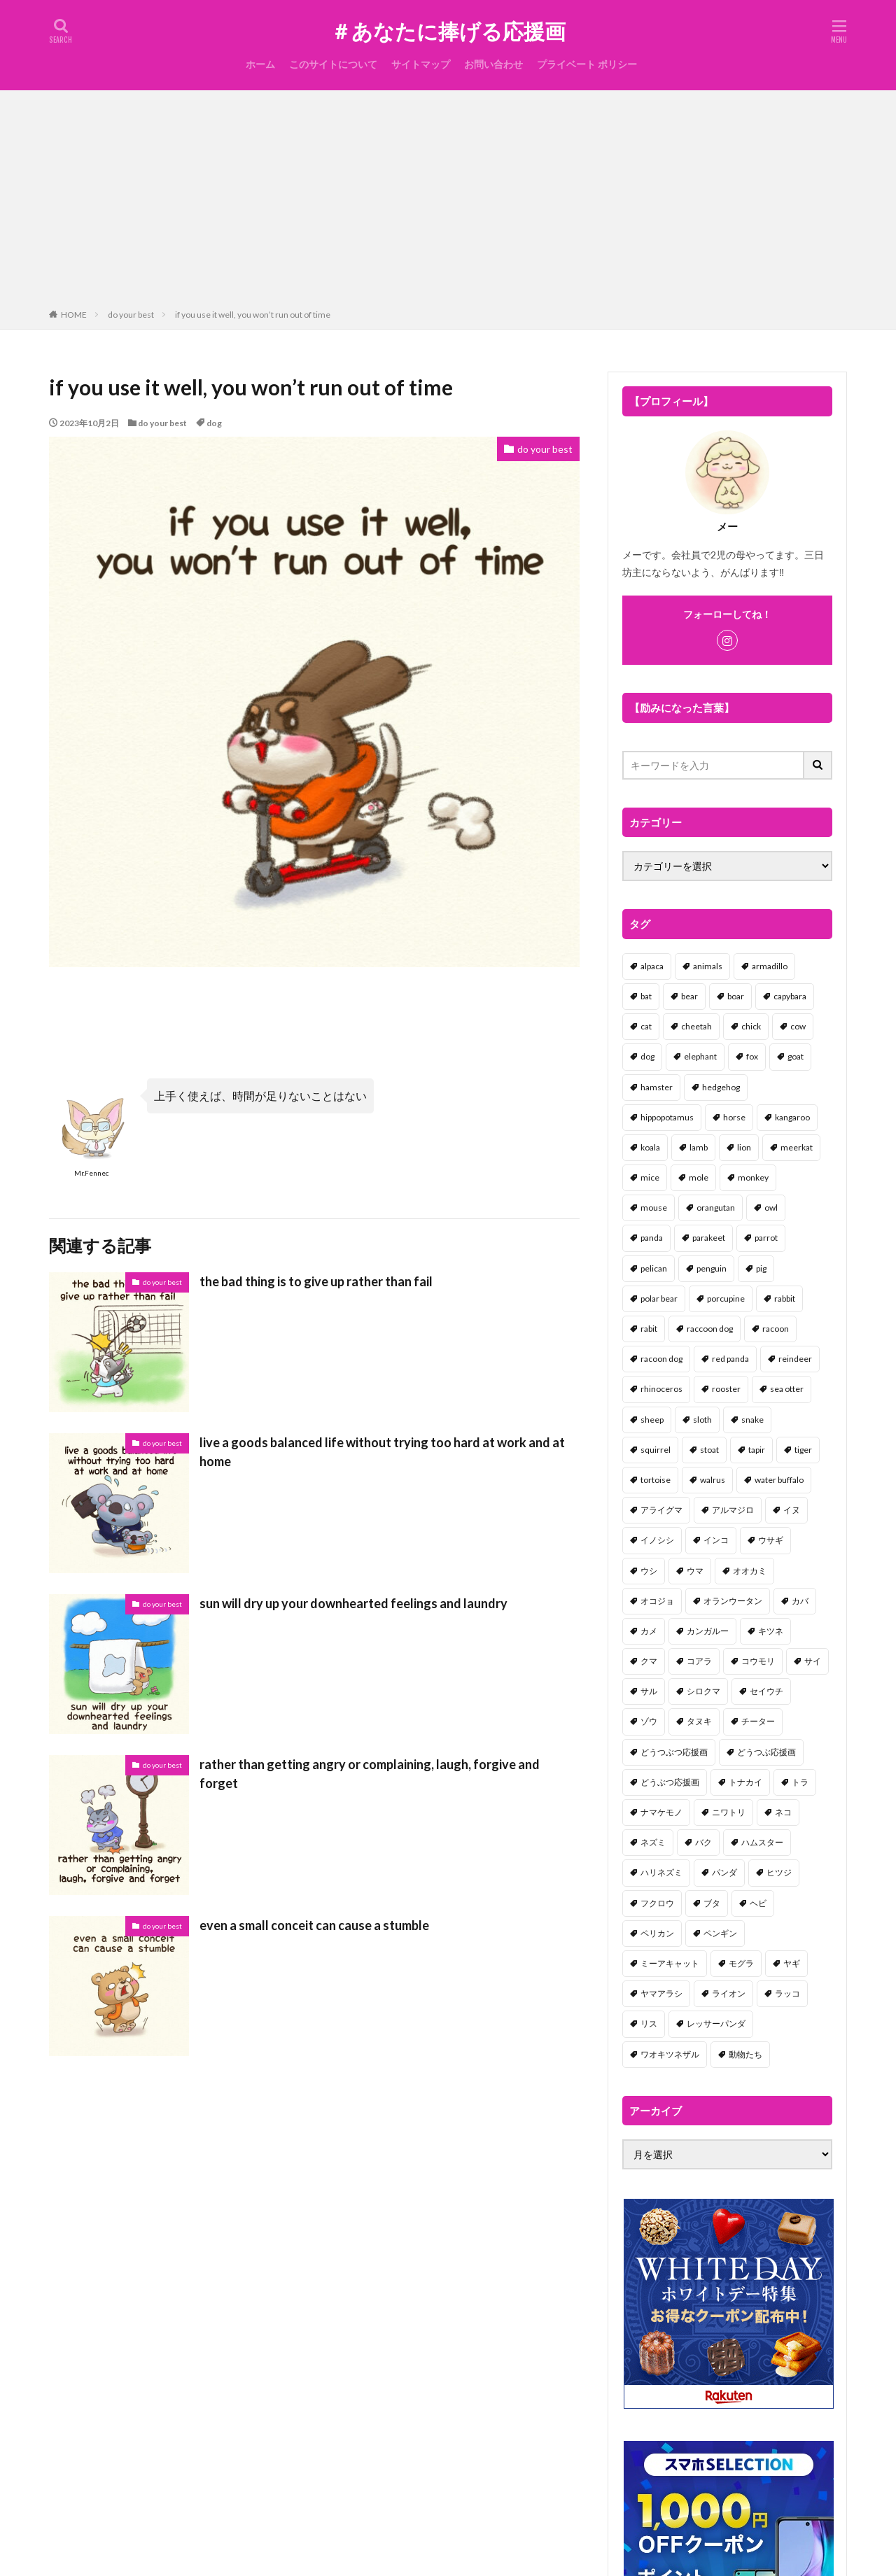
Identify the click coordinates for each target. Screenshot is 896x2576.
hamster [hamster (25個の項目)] (656, 1087)
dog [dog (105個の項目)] (647, 1056)
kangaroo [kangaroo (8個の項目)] (792, 1117)
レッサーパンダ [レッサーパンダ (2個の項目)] (716, 2023)
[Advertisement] (448, 202)
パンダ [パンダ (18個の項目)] (724, 1872)
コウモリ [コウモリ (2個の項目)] (758, 1661)
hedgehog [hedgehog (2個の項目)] (721, 1087)
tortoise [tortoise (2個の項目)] (655, 1479)
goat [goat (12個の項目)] (796, 1056)
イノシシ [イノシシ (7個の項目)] (657, 1540)
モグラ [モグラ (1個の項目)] (741, 1963)
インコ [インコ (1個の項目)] (716, 1540)
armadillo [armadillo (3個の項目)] (770, 966)
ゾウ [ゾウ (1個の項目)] (648, 1721)
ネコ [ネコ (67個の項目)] (783, 1812)
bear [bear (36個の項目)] (689, 996)
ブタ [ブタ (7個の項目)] (712, 1903)
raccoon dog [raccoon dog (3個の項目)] (710, 1328)
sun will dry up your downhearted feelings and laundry (353, 1603)
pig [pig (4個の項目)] (761, 1268)
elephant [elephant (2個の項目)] (700, 1056)
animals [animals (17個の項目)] (707, 966)
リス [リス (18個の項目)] (648, 2023)
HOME (74, 314)
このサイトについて (333, 64)
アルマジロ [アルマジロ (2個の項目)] (733, 1510)
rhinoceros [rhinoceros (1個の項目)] (661, 1389)
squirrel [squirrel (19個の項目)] (655, 1449)
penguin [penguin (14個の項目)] (711, 1268)
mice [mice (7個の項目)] (649, 1177)
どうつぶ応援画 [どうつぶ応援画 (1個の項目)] (766, 1752)
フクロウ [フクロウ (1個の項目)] (657, 1903)
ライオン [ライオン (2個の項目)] (729, 1993)
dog (214, 423)
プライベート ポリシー (587, 64)
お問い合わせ (493, 64)
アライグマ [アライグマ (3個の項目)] (661, 1510)
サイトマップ (420, 64)
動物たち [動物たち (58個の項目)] (745, 2054)
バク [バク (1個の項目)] (703, 1842)
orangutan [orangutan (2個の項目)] (715, 1207)
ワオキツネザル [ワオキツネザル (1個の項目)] (669, 2054)
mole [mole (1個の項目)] (698, 1177)
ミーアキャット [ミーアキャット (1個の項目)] (669, 1963)
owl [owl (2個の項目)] (771, 1207)
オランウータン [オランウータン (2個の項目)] (733, 1601)
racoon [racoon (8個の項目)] (775, 1328)
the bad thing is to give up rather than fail (316, 1281)
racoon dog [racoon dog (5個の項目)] (661, 1358)
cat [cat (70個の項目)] (646, 1026)
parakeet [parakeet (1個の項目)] (708, 1237)
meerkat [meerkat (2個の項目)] (796, 1147)
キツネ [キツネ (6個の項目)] (770, 1631)
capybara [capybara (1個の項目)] (790, 996)
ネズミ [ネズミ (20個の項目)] (653, 1842)
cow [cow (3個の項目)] (798, 1026)
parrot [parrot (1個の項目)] (766, 1237)
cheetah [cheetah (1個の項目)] (696, 1026)
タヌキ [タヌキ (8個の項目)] (699, 1721)
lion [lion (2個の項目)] (744, 1147)
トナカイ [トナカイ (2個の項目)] (745, 1782)
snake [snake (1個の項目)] (752, 1419)
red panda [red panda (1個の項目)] (730, 1358)
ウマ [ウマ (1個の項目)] (695, 1570)
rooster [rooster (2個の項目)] (726, 1389)
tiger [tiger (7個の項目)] (803, 1449)
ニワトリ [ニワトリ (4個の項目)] (729, 1812)
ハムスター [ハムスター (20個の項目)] (762, 1842)
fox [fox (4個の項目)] (752, 1056)
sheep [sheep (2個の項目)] (652, 1419)
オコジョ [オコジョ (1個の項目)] (657, 1601)
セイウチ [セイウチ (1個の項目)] (766, 1691)
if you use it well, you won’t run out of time (252, 314)
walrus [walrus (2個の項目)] (712, 1479)
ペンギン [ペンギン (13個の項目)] (720, 1933)
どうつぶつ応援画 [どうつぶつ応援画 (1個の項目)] (674, 1752)
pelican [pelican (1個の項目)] (653, 1268)
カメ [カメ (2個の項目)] (648, 1631)
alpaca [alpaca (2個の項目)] (652, 966)
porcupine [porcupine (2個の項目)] (726, 1298)
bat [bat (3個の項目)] (646, 996)
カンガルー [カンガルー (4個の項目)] (708, 1631)
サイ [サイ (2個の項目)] (812, 1661)
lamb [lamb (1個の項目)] (699, 1147)
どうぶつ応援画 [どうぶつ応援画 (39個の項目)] (669, 1782)
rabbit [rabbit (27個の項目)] (784, 1298)
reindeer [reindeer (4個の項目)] (795, 1358)
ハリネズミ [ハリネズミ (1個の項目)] (661, 1872)
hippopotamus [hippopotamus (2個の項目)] (667, 1117)
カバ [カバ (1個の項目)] (800, 1601)
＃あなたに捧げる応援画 (448, 31)
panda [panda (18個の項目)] (651, 1237)
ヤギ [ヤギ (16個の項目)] (791, 1963)
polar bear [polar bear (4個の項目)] (659, 1298)
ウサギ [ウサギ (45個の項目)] (770, 1540)
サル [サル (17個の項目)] (648, 1691)
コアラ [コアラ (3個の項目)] (699, 1661)
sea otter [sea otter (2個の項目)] (787, 1389)
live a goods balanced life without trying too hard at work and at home (382, 1452)
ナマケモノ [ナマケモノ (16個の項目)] (661, 1812)
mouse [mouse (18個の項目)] (653, 1207)
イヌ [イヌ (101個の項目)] (791, 1510)
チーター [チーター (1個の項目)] (758, 1721)
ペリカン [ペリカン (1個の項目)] (657, 1933)
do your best (131, 314)
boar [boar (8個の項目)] (735, 996)
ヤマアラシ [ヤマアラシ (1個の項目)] (661, 1993)
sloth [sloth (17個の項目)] (702, 1419)
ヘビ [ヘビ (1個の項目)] (758, 1903)
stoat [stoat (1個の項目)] (709, 1449)
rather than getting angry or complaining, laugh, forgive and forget (370, 1774)
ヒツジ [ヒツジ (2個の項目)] (779, 1872)
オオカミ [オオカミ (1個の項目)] (749, 1570)
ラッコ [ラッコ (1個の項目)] (787, 1993)
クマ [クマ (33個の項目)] (648, 1661)
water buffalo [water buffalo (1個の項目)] (779, 1479)
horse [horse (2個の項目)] (734, 1117)
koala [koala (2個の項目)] (650, 1147)
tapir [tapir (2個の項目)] (756, 1449)
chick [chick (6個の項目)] (751, 1026)
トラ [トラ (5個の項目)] (800, 1782)
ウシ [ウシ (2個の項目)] (648, 1570)
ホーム (260, 64)
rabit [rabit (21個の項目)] (648, 1328)
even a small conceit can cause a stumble (314, 1925)
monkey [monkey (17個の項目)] (753, 1177)
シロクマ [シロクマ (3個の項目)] (703, 1691)
